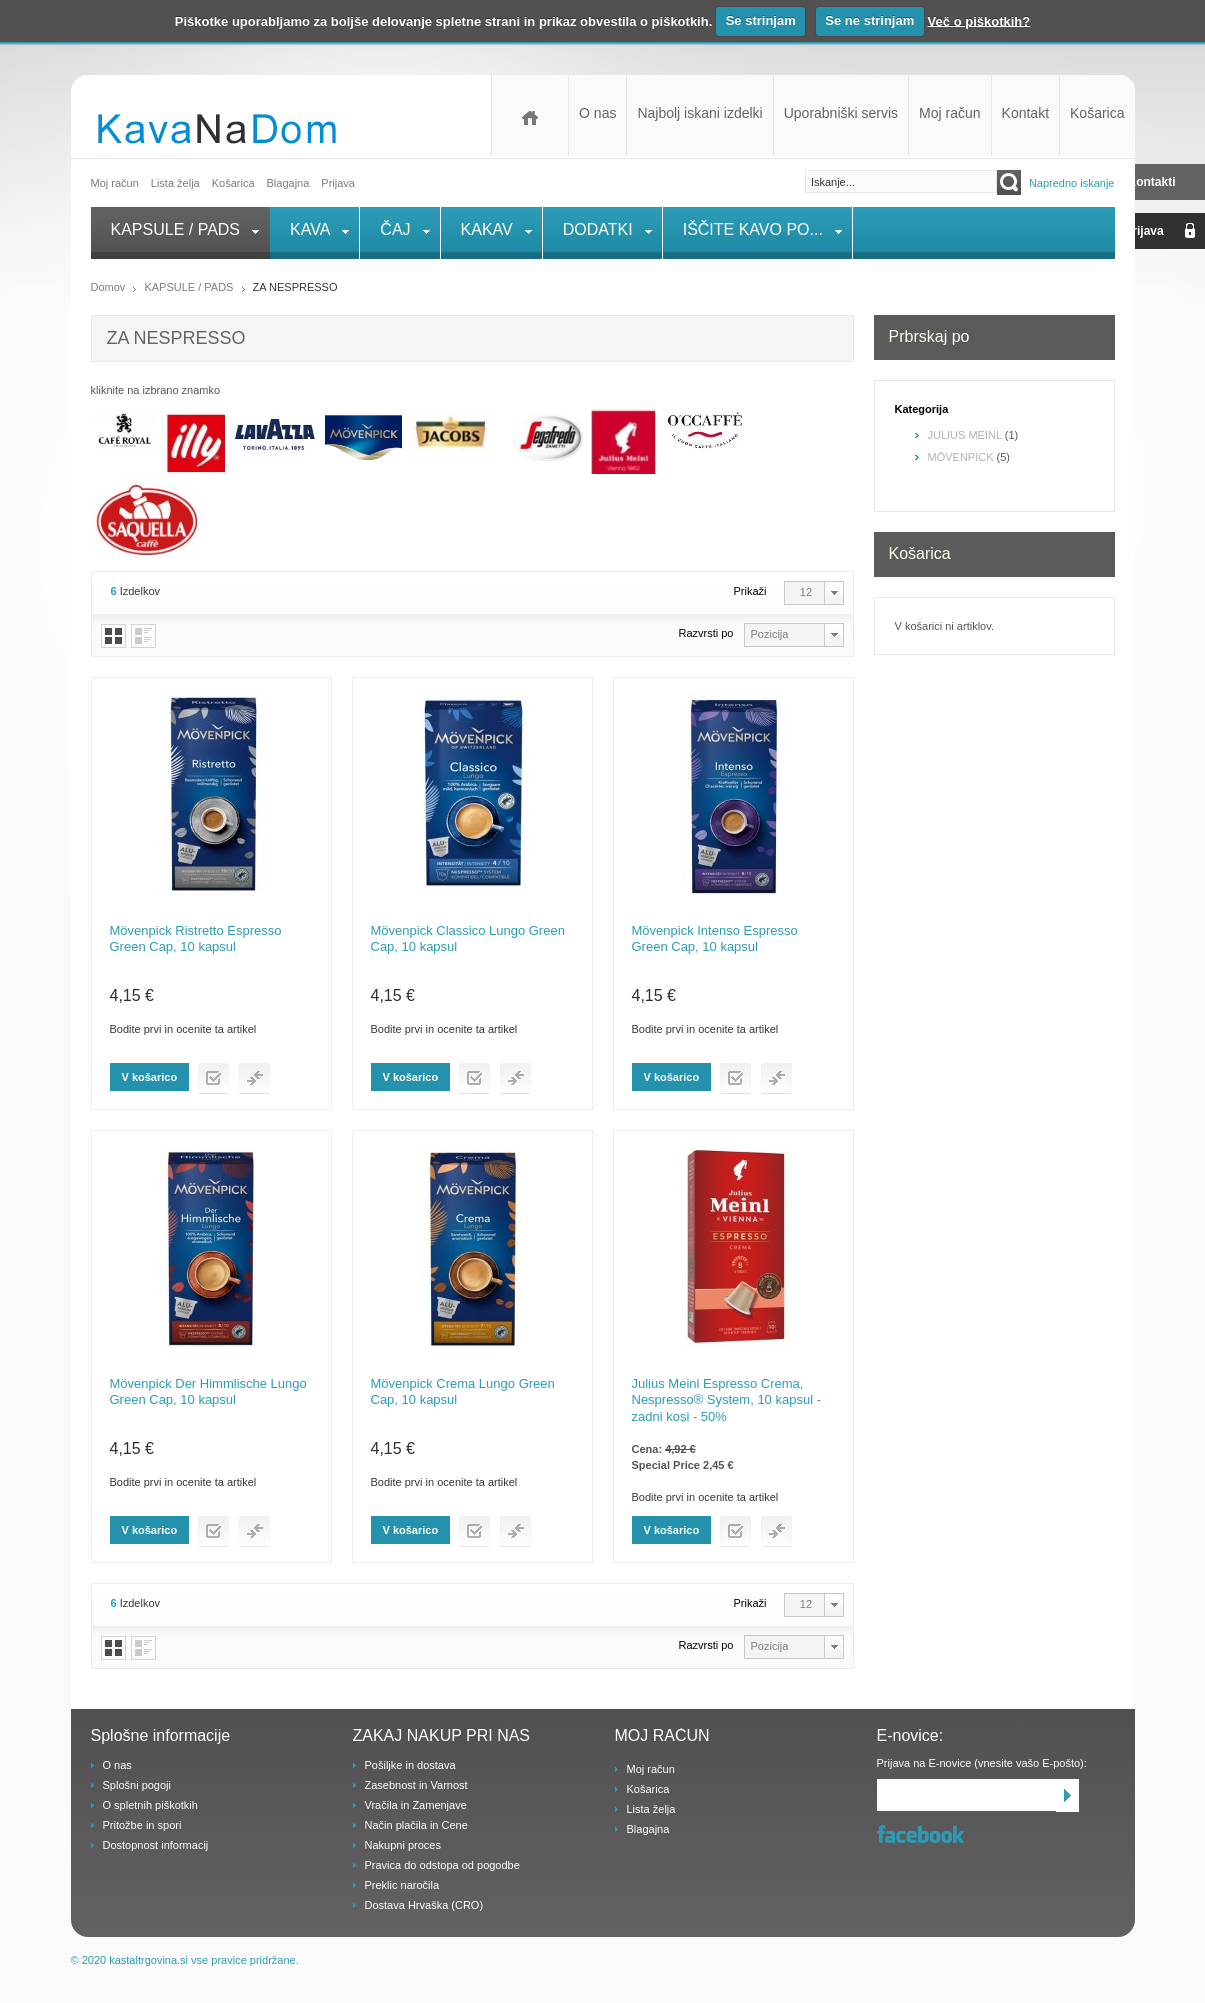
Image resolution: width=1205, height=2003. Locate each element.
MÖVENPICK (961, 457)
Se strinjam (761, 20)
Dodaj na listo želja (213, 1078)
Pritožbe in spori (142, 1825)
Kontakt (1025, 113)
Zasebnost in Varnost (416, 1785)
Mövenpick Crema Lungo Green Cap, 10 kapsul (463, 1391)
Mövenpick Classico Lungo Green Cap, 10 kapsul (468, 938)
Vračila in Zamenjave (416, 1805)
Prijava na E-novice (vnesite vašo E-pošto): (982, 1763)
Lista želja (175, 183)
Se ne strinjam (869, 20)
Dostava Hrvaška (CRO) (424, 1905)
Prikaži (750, 591)
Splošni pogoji (137, 1785)
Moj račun (949, 113)
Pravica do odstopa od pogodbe (442, 1865)
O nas (597, 113)
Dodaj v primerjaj (254, 1078)
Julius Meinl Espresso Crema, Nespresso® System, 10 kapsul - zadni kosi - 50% (726, 1400)
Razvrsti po (705, 633)
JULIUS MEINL (965, 435)
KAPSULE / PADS (188, 287)
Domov (530, 115)
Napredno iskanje (1072, 183)
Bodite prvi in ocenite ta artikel (183, 1029)
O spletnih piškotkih (150, 1805)
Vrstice (143, 636)
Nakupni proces (403, 1845)
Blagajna (648, 1829)
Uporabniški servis (841, 113)
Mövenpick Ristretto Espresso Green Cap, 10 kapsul (196, 938)
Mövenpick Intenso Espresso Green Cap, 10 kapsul (715, 938)
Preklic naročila (402, 1885)
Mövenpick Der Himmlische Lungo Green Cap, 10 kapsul (208, 1391)
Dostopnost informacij (156, 1845)
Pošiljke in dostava (410, 1765)
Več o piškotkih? (979, 20)
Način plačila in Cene (416, 1825)
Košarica (1097, 113)
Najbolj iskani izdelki (699, 113)
